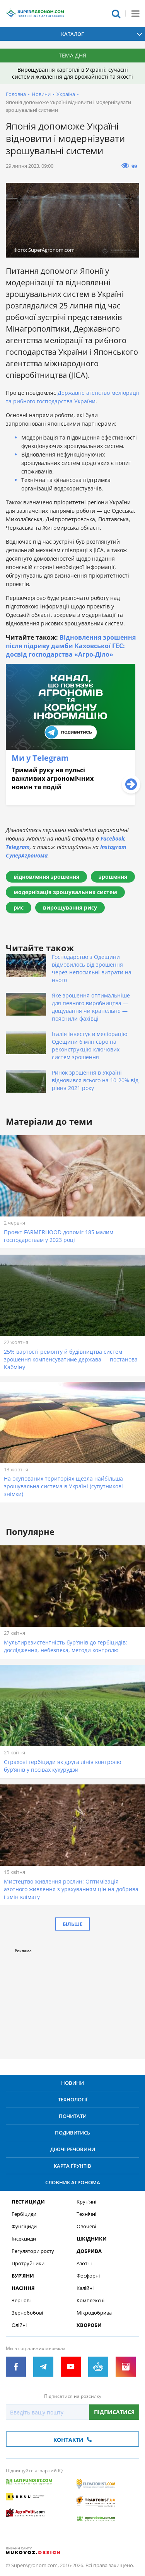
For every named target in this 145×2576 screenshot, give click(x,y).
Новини (41, 94)
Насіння (23, 2288)
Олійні (19, 2325)
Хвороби (89, 2325)
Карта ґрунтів (72, 2165)
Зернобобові (27, 2313)
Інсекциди (24, 2239)
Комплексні (90, 2300)
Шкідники (92, 2239)
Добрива (89, 2251)
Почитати (73, 2116)
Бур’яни (23, 2276)
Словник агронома (72, 2182)
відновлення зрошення (46, 876)
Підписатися (114, 2412)
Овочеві (86, 2226)
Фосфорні (88, 2276)
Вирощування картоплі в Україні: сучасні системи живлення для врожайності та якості (72, 73)
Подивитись (72, 2132)
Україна (65, 94)
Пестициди (28, 2202)
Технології (72, 2099)
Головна (16, 94)
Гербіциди (24, 2214)
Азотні (84, 2263)
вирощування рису (70, 907)
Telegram (18, 847)
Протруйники (28, 2263)
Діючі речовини (72, 2149)
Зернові (21, 2300)
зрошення (113, 876)
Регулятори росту (33, 2251)
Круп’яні (86, 2202)
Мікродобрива (94, 2313)
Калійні (85, 2288)
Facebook (113, 838)
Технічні (86, 2214)
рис (19, 907)
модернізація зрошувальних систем (65, 892)
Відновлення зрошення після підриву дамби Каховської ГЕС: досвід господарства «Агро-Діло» (71, 646)
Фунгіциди (24, 2226)
